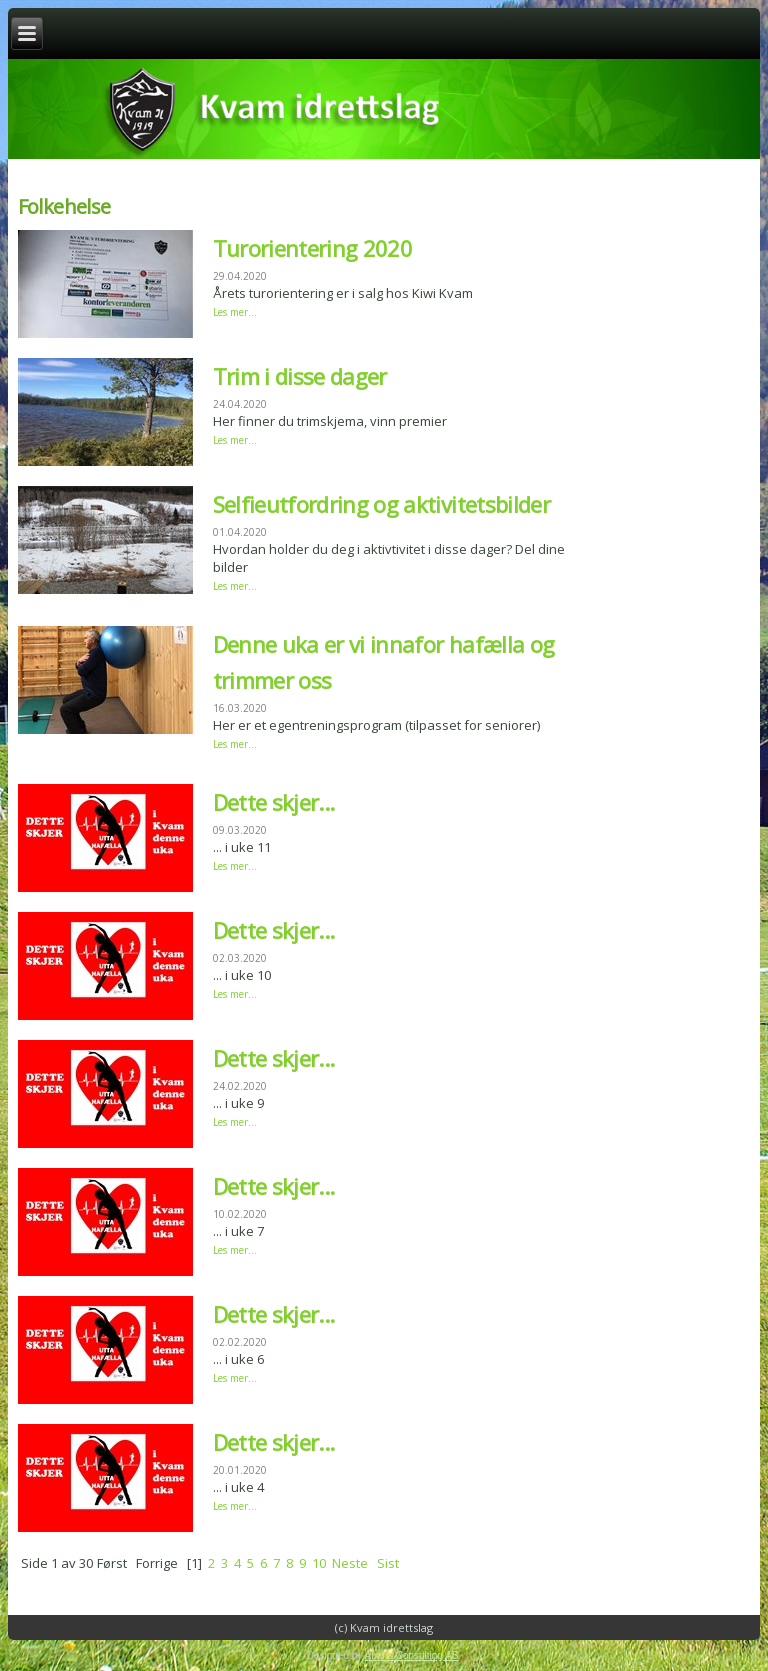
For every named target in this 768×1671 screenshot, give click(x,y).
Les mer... (235, 312)
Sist (388, 1563)
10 (319, 1563)
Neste (350, 1563)
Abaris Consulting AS (412, 1655)
